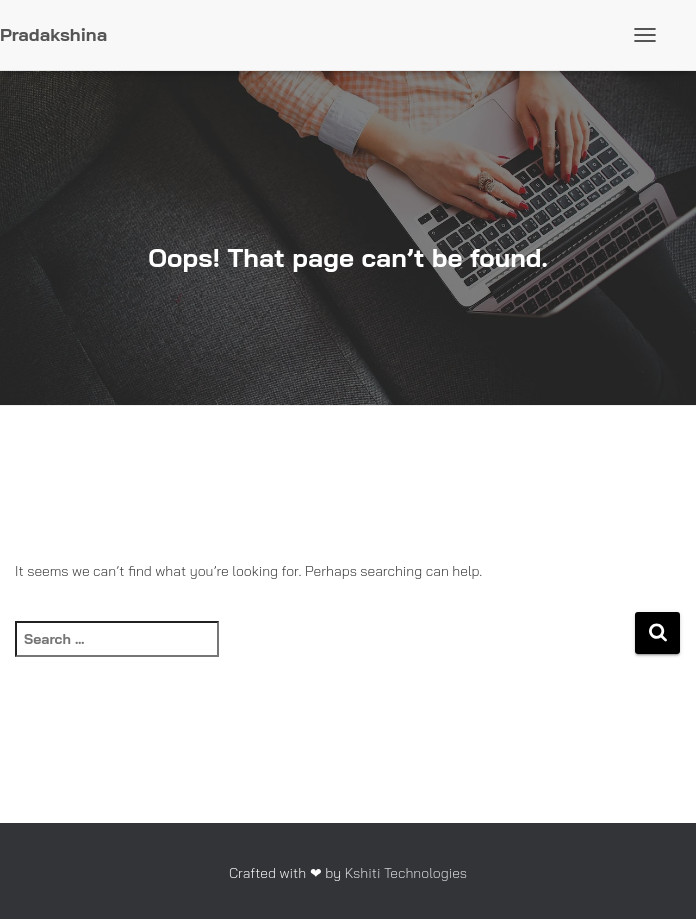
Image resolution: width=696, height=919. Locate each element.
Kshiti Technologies (406, 873)
